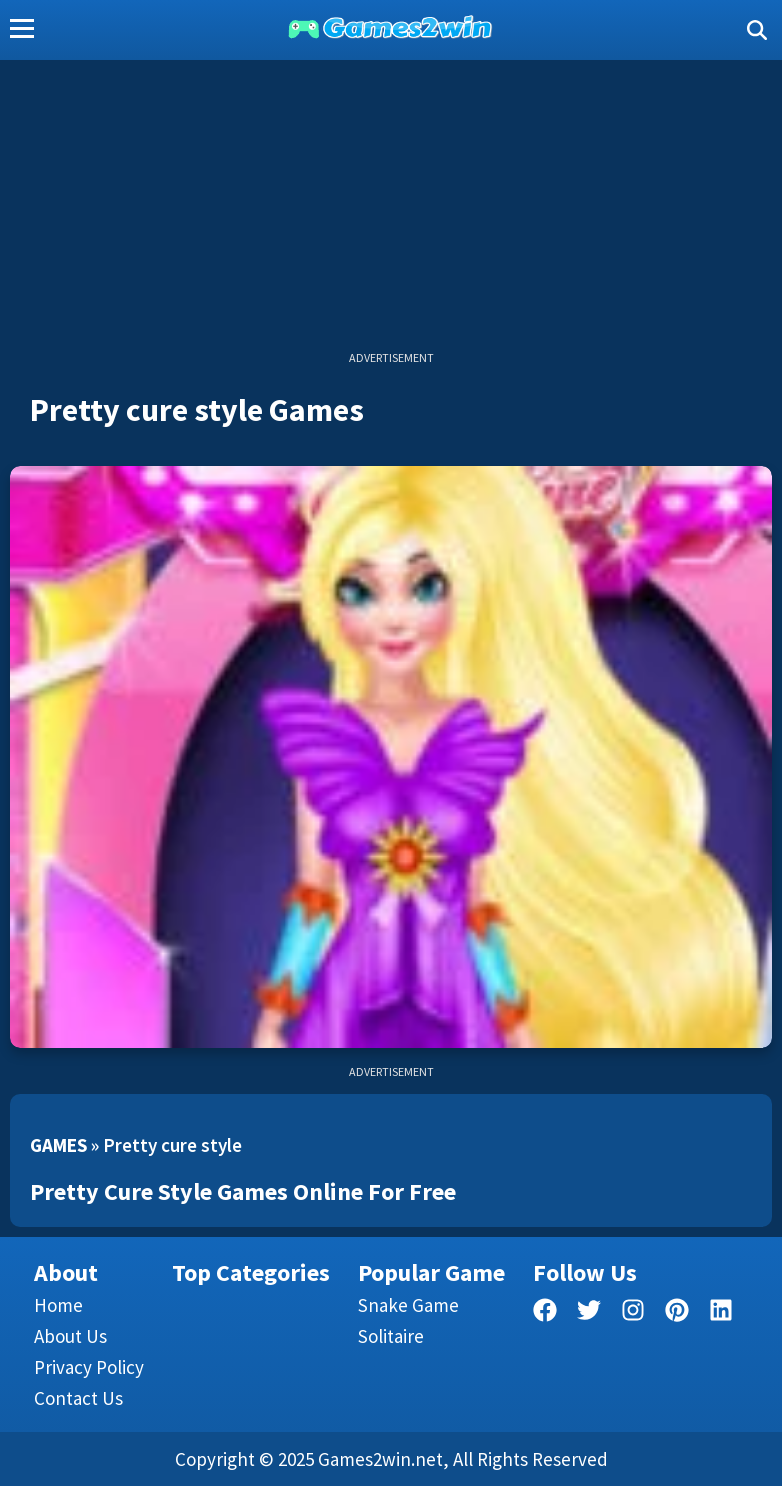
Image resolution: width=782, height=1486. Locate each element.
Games (58, 1145)
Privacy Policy (89, 1367)
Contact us (78, 1398)
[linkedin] (721, 1313)
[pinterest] (677, 1313)
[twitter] (589, 1313)
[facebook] (545, 1313)
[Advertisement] (391, 210)
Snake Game (408, 1305)
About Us (70, 1336)
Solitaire (391, 1336)
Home (58, 1305)
